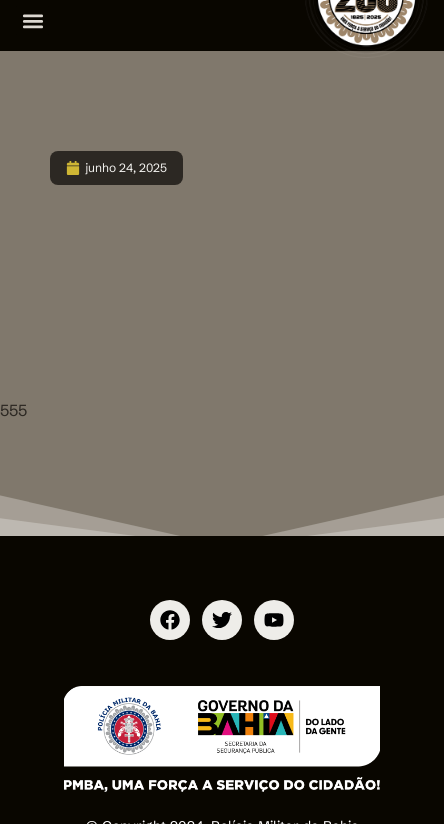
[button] (32, 20)
